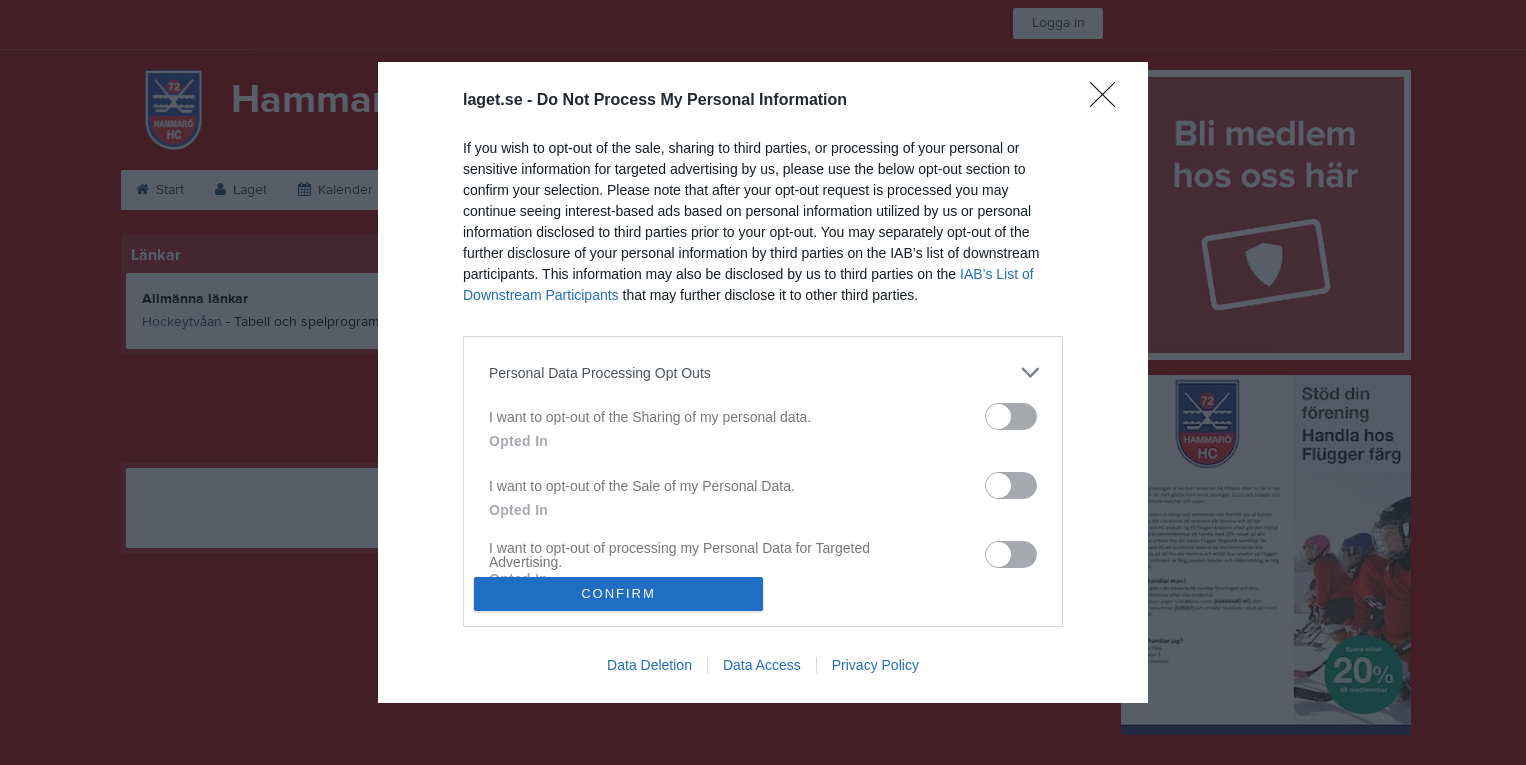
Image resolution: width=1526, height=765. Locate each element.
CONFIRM (618, 593)
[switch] (1011, 416)
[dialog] (763, 382)
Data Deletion (649, 665)
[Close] (1109, 101)
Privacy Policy (875, 665)
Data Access (762, 665)
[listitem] (763, 372)
